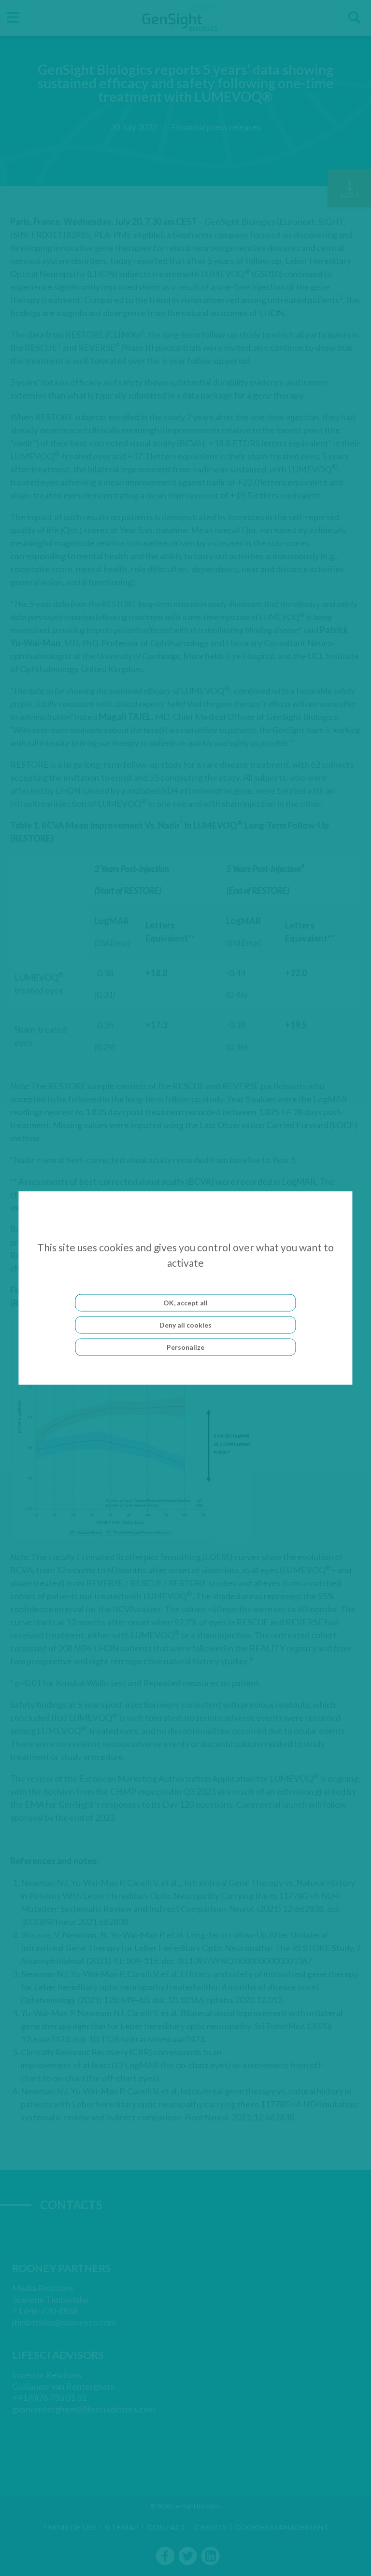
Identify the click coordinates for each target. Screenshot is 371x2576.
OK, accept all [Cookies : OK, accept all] (185, 1303)
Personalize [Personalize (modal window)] (185, 1347)
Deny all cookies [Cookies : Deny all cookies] (185, 1325)
